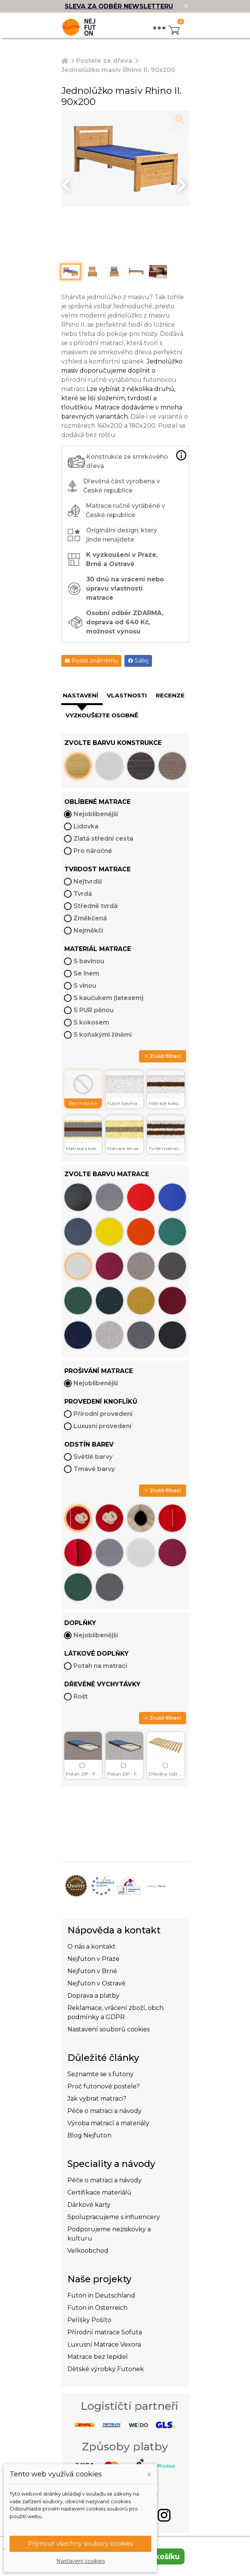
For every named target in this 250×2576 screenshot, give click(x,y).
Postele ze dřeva (104, 60)
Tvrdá (83, 893)
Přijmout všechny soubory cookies (80, 2543)
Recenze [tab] (170, 695)
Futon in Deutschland (101, 2295)
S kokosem (91, 1022)
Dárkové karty (89, 2204)
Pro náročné (93, 850)
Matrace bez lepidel (97, 2356)
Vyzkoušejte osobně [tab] (101, 715)
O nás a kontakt (91, 1946)
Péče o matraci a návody (104, 2110)
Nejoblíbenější (96, 814)
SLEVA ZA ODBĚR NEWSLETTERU (119, 6)
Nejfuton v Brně (92, 1971)
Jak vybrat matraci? (96, 2098)
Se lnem (86, 973)
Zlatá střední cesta (103, 838)
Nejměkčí (88, 930)
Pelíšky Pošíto (89, 2320)
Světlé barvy (93, 1456)
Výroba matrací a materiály (108, 2123)
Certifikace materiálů (99, 2192)
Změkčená (90, 918)
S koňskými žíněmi (103, 1034)
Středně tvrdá (96, 906)
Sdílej (138, 660)
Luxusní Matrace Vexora (104, 2344)
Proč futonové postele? (103, 2086)
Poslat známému (91, 660)
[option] (125, 159)
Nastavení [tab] (80, 695)
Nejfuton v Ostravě (96, 1983)
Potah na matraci (100, 1665)
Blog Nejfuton (89, 2135)
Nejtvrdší (88, 881)
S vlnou (85, 985)
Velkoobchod (87, 2250)
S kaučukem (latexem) (109, 998)
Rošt (81, 1696)
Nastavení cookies (80, 2561)
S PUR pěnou (94, 1010)
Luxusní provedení (102, 1426)
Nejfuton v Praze (93, 1958)
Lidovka (86, 826)
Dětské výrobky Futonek (105, 2369)
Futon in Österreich (97, 2307)
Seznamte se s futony (100, 2074)
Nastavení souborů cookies (108, 2029)
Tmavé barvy (94, 1469)
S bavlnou (89, 961)
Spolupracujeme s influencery (113, 2217)
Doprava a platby (93, 1995)
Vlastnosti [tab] (127, 695)
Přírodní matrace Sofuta (104, 2332)
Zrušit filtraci (162, 1056)
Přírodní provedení (103, 1413)
